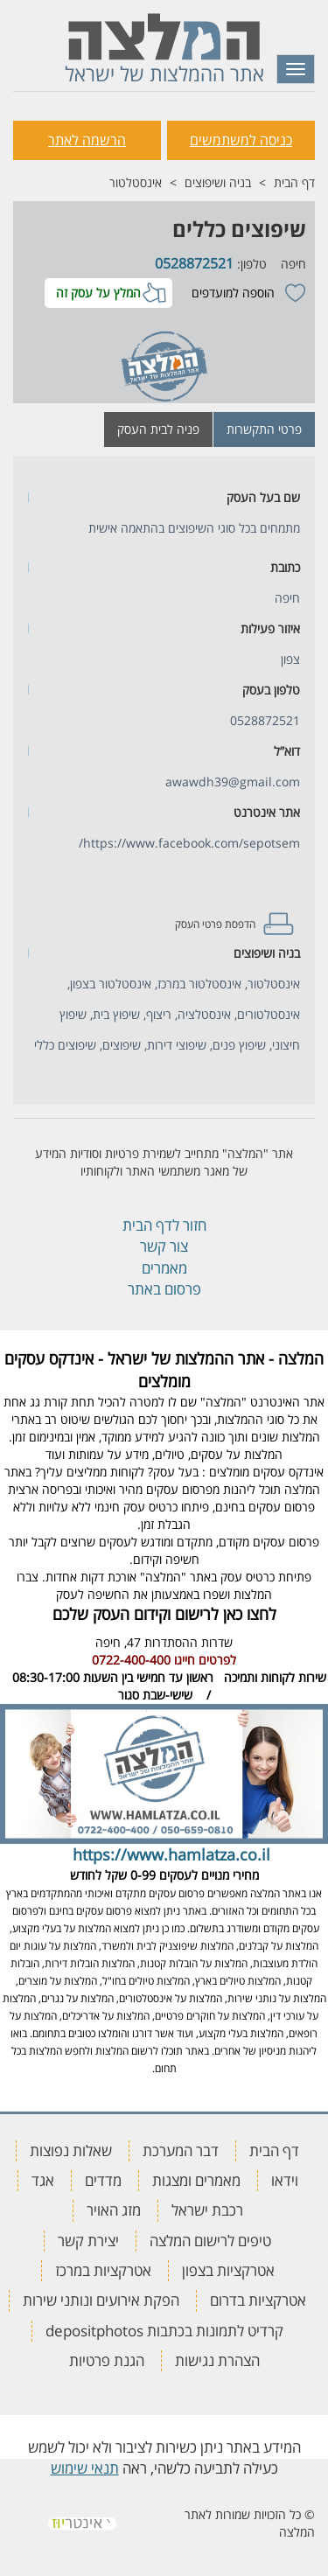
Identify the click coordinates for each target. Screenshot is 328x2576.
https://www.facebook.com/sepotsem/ (189, 842)
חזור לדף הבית (164, 1225)
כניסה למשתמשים (241, 140)
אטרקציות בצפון (228, 2270)
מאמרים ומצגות (196, 2180)
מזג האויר (114, 2210)
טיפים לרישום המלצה (210, 2240)
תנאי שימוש (85, 2468)
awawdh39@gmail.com (232, 781)
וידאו (284, 2180)
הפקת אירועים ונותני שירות (101, 2300)
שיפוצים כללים (239, 228)
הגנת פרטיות (106, 2360)
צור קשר (164, 1246)
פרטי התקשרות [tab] (264, 429)
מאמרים (164, 1268)
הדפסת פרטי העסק (215, 924)
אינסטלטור (135, 182)
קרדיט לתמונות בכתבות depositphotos (164, 2331)
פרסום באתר (164, 1289)
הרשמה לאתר (87, 140)
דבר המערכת (181, 2150)
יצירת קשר (88, 2240)
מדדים (103, 2180)
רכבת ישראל (207, 2210)
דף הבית (294, 182)
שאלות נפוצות (71, 2150)
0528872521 (194, 263)
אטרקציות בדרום (258, 2300)
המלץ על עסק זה (98, 292)
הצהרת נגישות (217, 2360)
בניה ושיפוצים (218, 182)
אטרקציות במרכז (103, 2270)
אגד (42, 2180)
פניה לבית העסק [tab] (158, 429)
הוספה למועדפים (233, 292)
